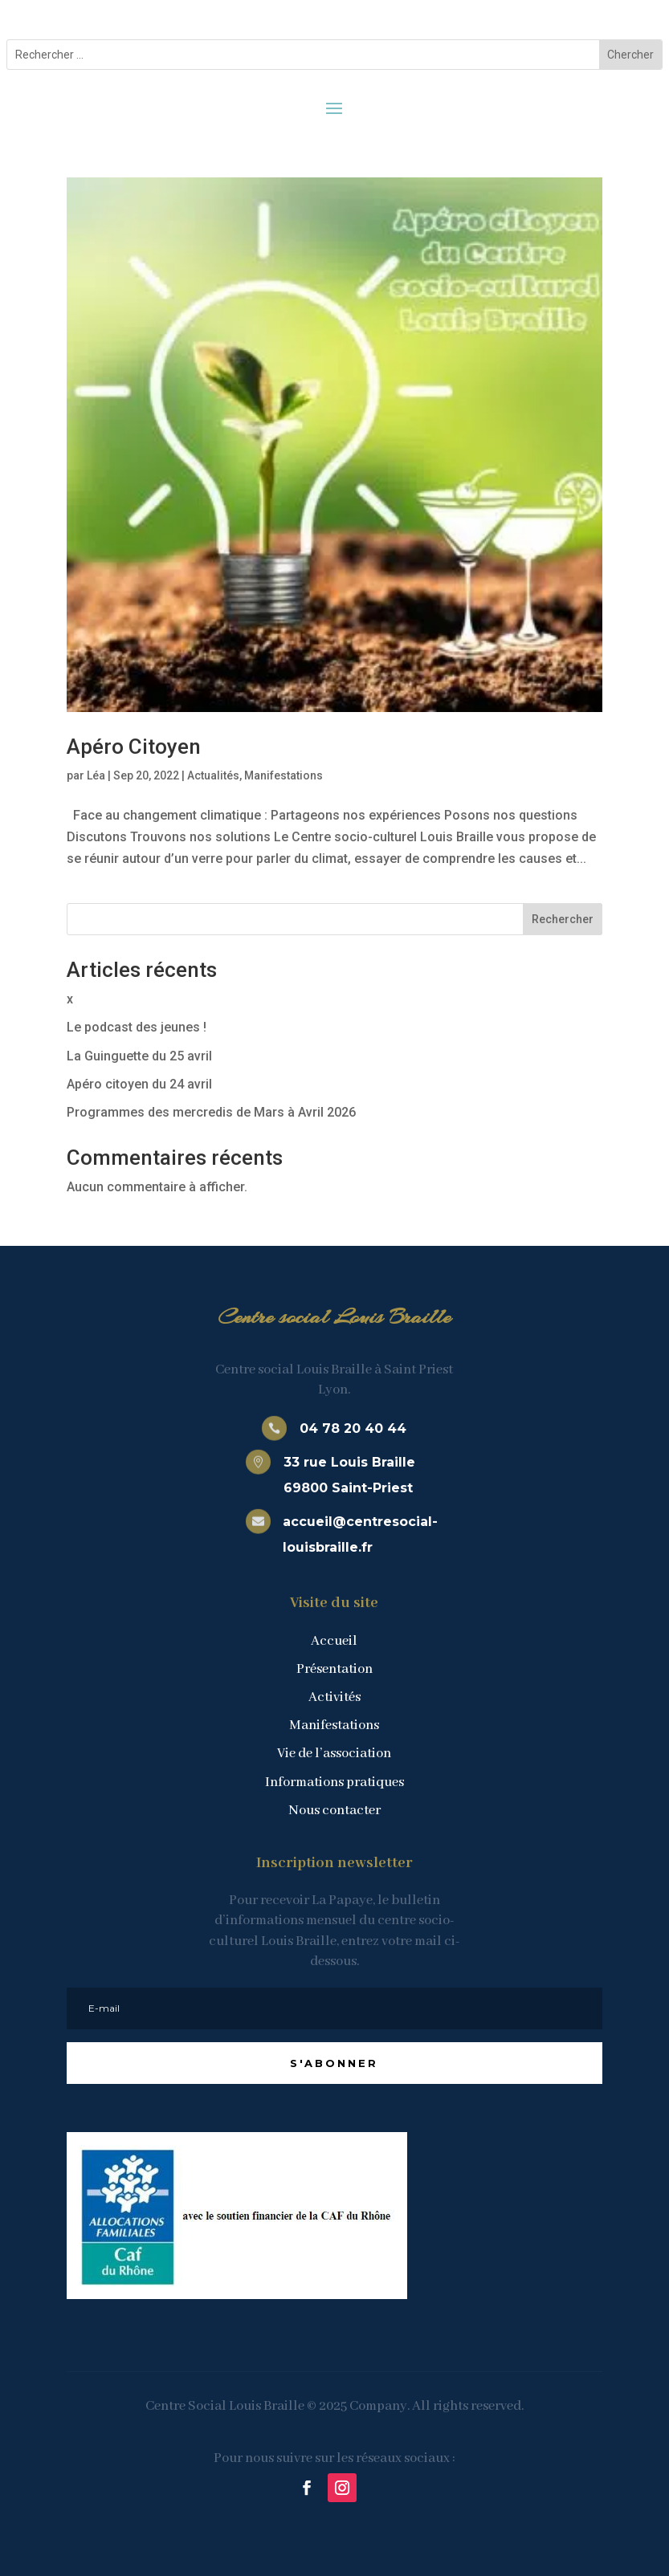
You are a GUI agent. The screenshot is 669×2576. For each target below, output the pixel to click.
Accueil (334, 1641)
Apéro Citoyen (134, 747)
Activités (334, 1697)
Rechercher (563, 919)
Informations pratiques (334, 1782)
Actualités (213, 775)
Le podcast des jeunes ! (136, 1027)
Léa (96, 775)
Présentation (334, 1669)
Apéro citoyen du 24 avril (139, 1084)
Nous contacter (334, 1810)
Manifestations (283, 775)
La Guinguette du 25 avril (139, 1056)
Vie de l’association (334, 1753)
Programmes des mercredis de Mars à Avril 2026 (211, 1112)
